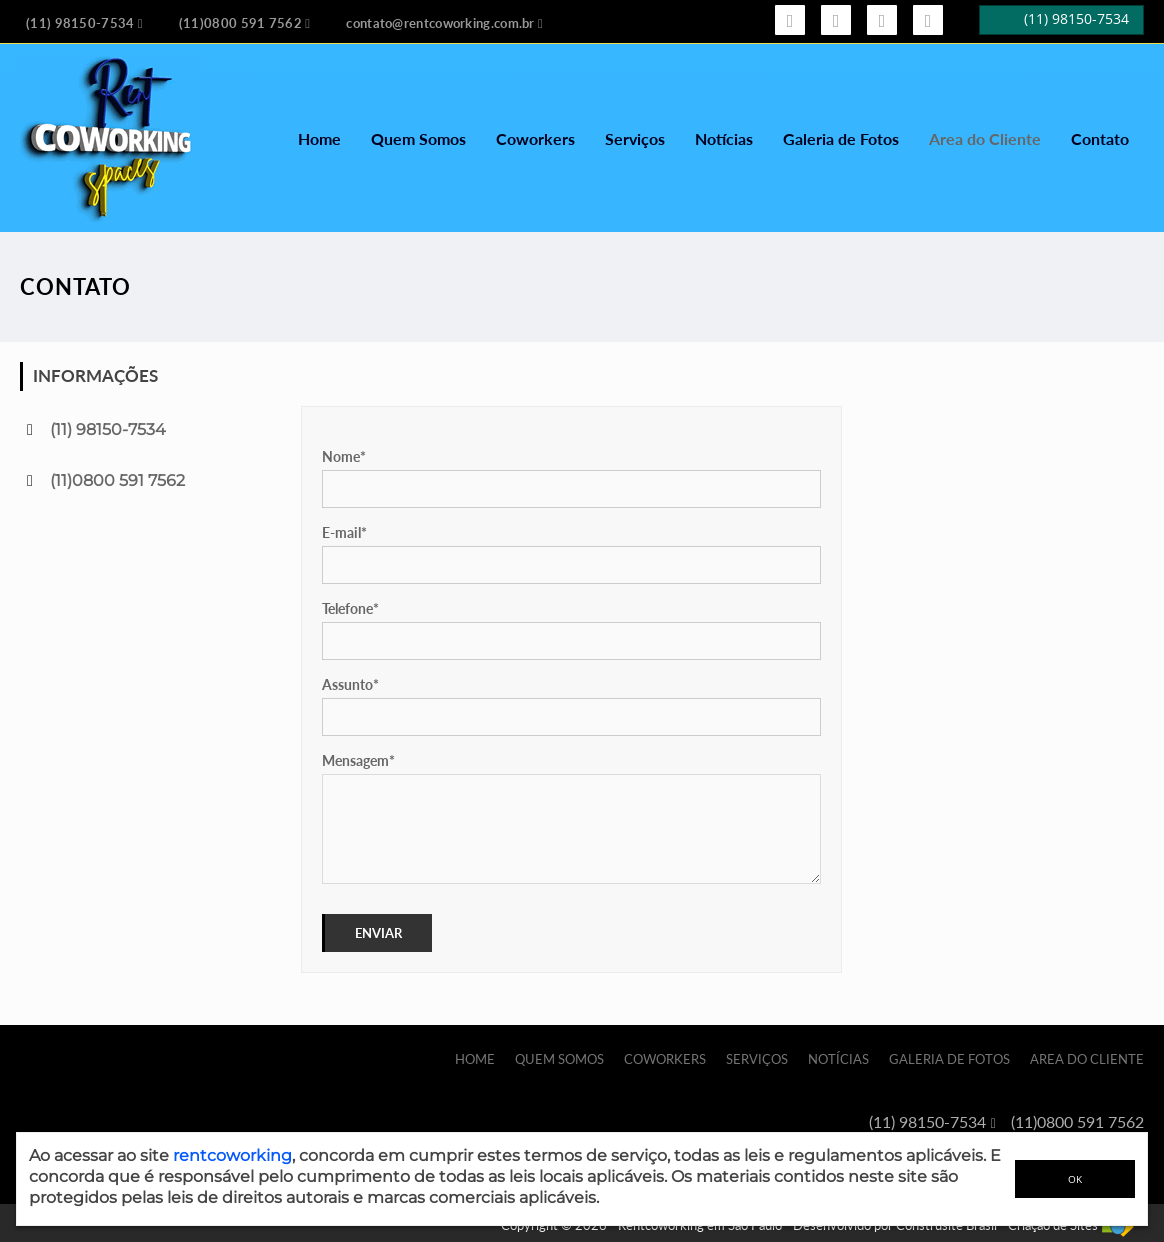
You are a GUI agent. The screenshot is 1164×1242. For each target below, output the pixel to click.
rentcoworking (232, 1155)
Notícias (724, 138)
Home (319, 138)
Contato (1100, 138)
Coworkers (535, 138)
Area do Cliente (985, 138)
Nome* (344, 456)
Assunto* (350, 684)
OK (1075, 1179)
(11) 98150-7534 (108, 429)
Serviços (635, 138)
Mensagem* (358, 760)
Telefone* (350, 608)
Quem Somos (418, 138)
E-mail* (344, 532)
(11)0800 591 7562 (117, 480)
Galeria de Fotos (841, 138)
